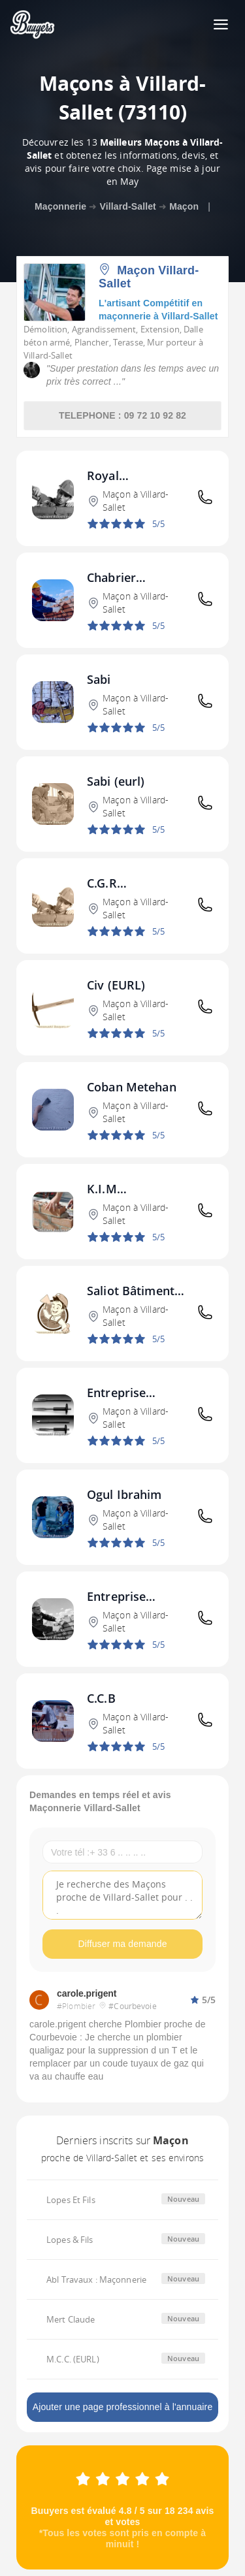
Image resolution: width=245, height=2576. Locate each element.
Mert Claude (70, 2319)
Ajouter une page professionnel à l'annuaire (123, 2407)
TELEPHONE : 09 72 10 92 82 (122, 415)
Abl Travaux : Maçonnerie (96, 2279)
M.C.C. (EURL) (72, 2359)
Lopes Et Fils (70, 2200)
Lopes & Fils (69, 2240)
